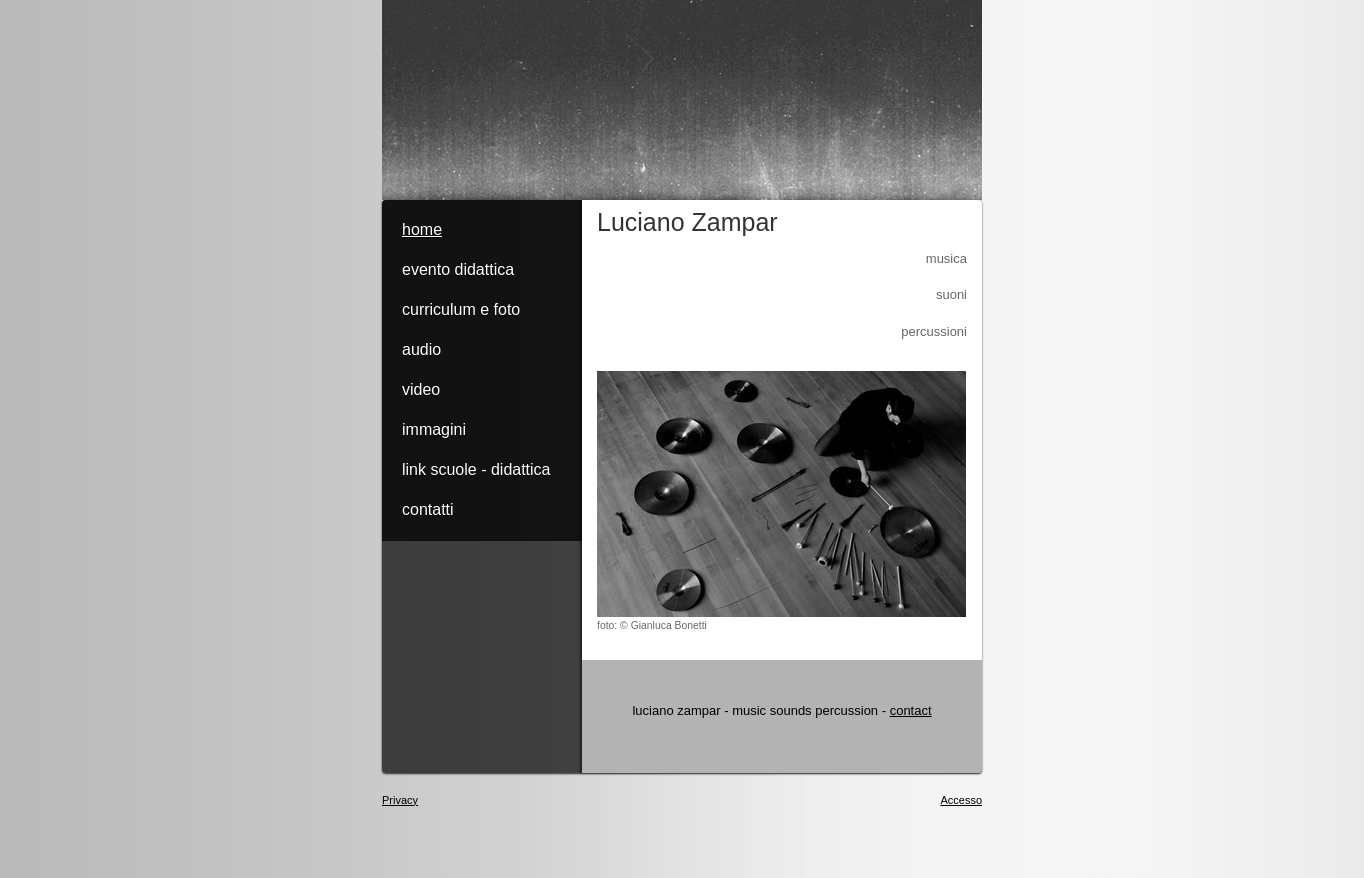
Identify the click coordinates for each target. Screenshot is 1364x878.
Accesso (961, 800)
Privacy (400, 800)
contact (911, 710)
